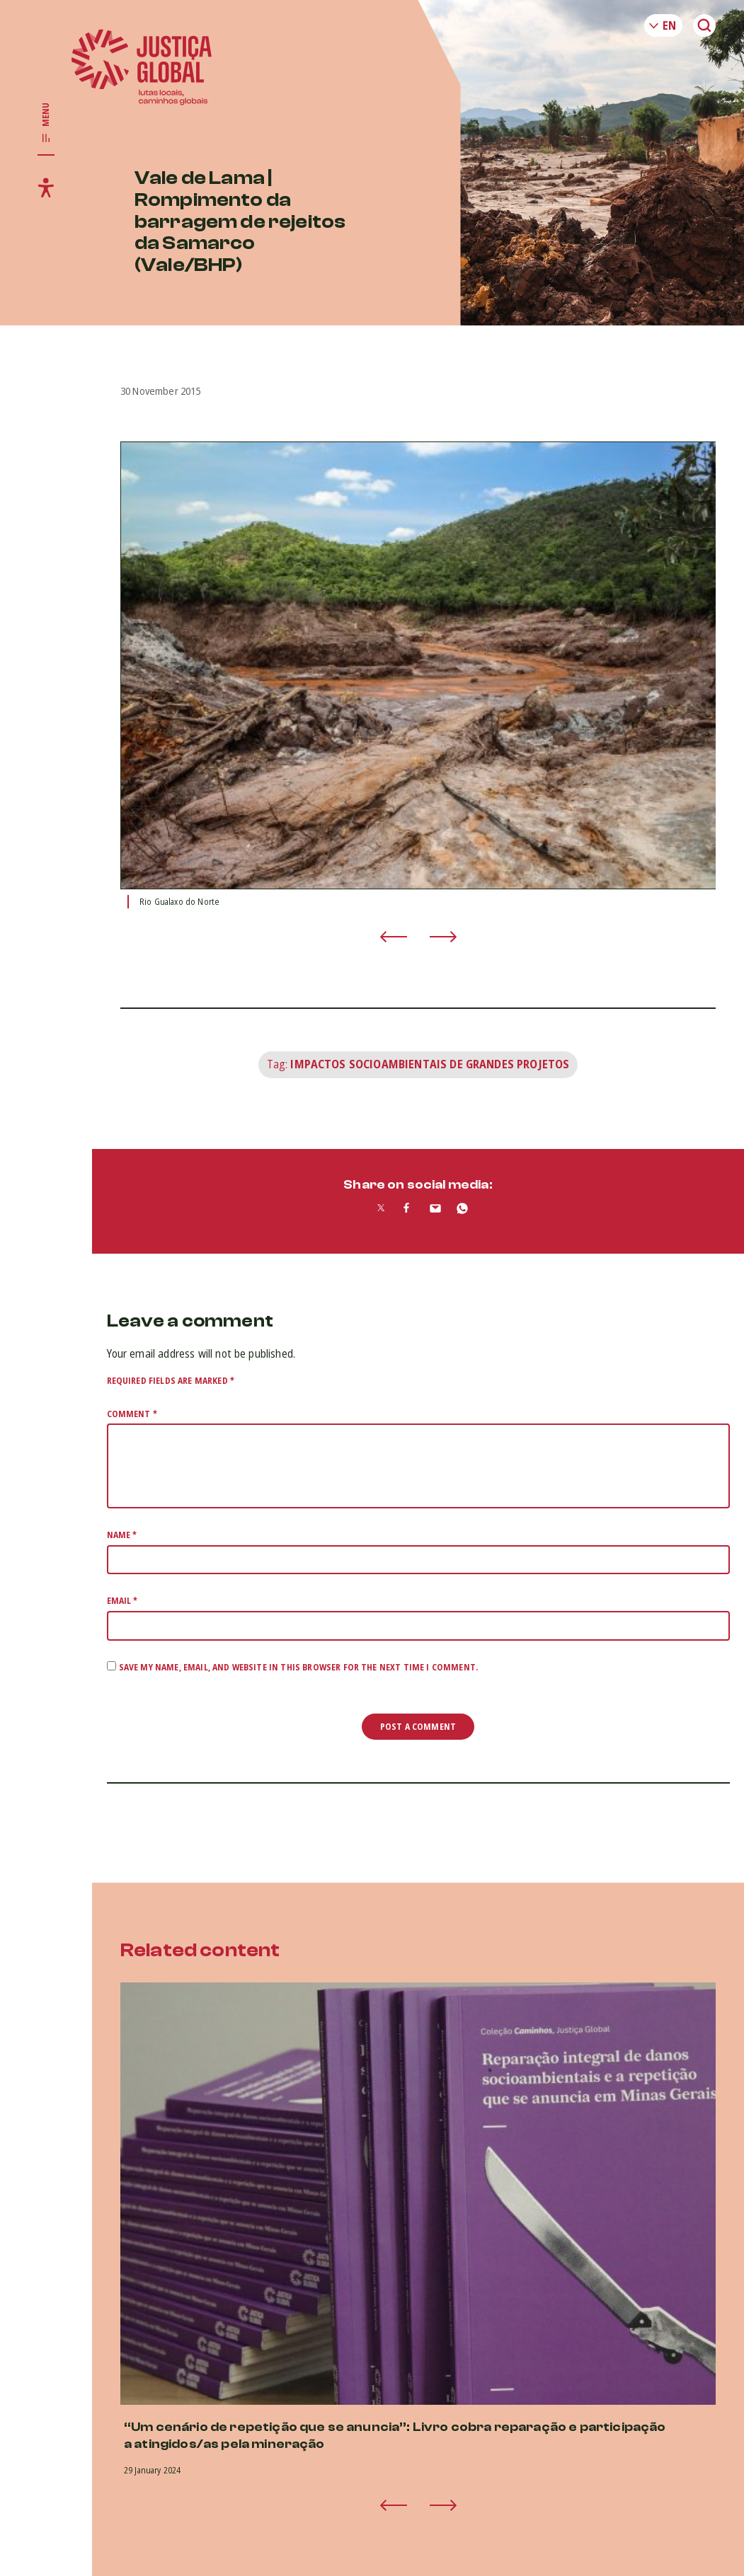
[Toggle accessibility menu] (46, 187)
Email (122, 1601)
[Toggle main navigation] (46, 123)
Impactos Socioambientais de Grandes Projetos (429, 1064)
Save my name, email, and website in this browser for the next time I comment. (298, 1667)
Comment (132, 1414)
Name (122, 1535)
